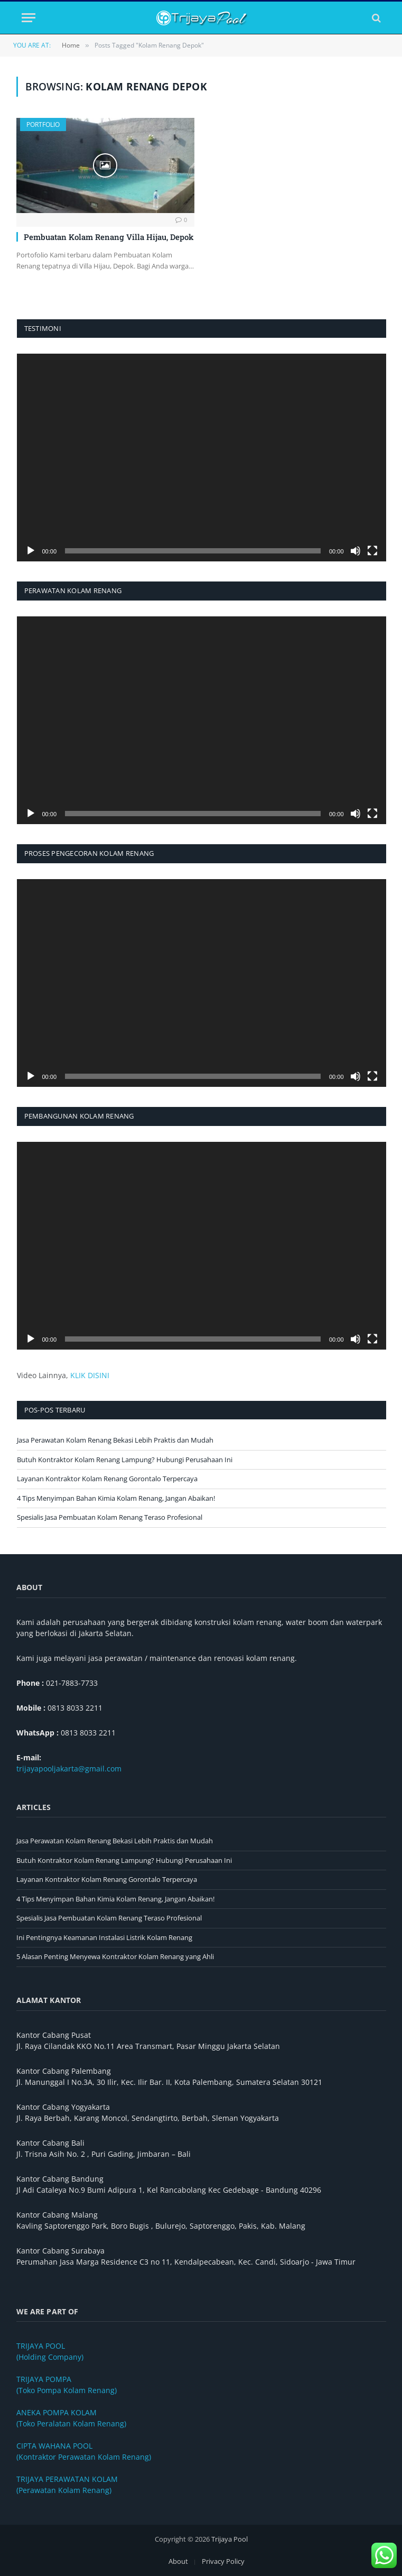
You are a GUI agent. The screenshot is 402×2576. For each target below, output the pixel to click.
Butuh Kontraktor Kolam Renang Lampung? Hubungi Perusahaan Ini (124, 1459)
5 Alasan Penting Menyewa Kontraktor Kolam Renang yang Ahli (115, 1956)
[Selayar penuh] (372, 551)
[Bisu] (355, 551)
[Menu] (28, 18)
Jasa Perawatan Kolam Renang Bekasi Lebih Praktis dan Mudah (115, 1440)
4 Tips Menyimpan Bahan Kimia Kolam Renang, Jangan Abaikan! (116, 1498)
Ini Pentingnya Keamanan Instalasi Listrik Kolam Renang (104, 1937)
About (178, 2561)
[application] (201, 457)
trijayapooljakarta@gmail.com (68, 1769)
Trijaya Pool (229, 2539)
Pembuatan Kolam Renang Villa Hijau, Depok (109, 237)
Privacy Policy (223, 2561)
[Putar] (30, 551)
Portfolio (43, 124)
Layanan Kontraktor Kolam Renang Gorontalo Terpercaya (107, 1478)
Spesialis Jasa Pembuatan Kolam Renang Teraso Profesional (109, 1517)
